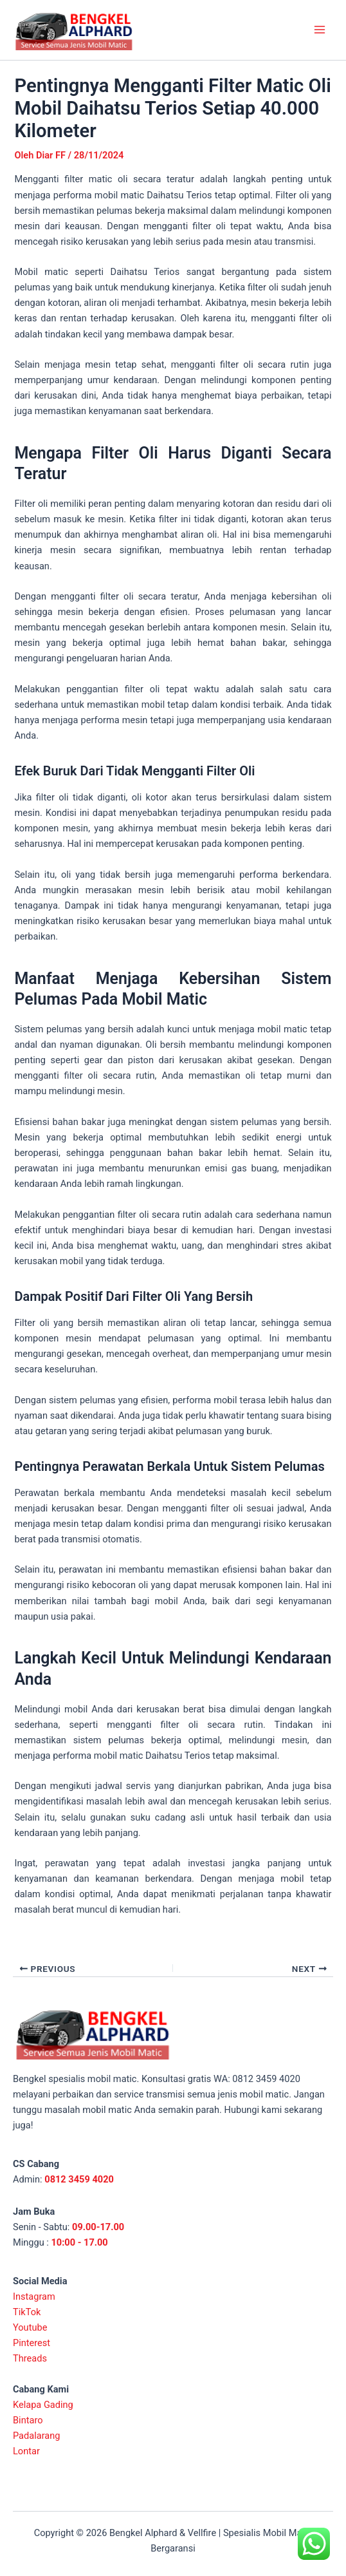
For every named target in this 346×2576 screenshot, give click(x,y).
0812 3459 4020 (79, 2179)
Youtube (30, 2327)
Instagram (34, 2296)
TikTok (27, 2312)
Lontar (26, 2451)
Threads (30, 2358)
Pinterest (31, 2343)
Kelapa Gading (43, 2404)
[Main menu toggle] (319, 29)
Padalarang (36, 2435)
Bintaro (28, 2420)
